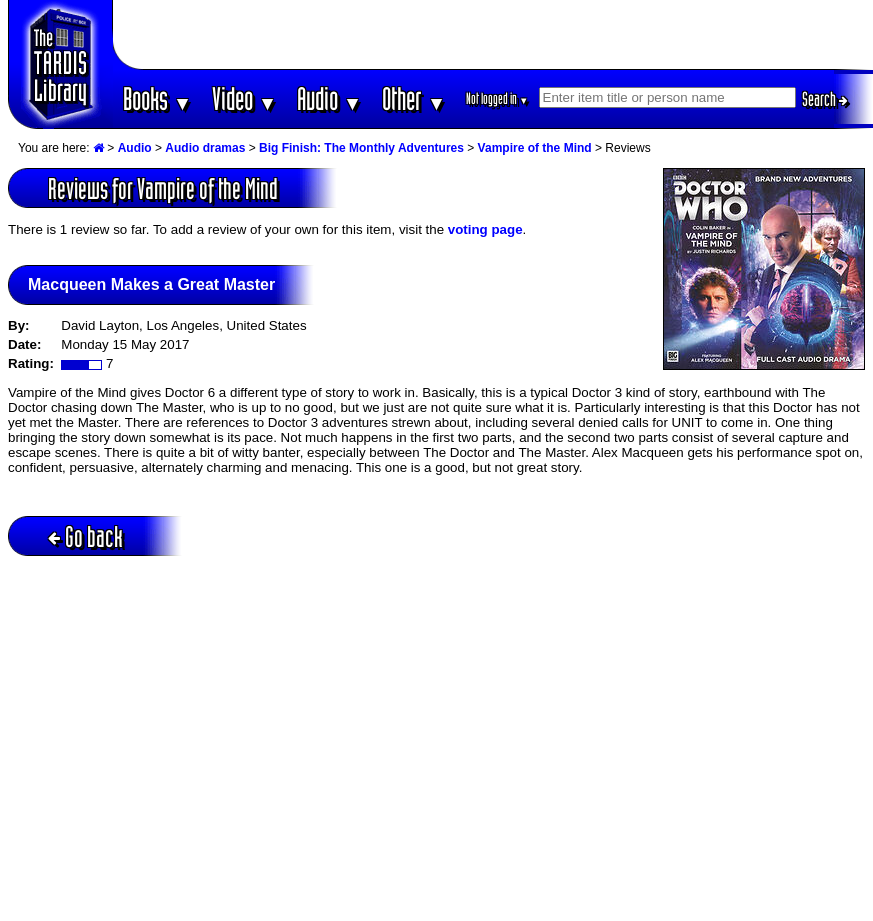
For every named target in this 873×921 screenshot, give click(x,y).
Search (825, 99)
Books (157, 98)
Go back (85, 536)
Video (244, 98)
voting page (485, 229)
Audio (329, 98)
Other (414, 98)
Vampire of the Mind (535, 148)
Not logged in (497, 98)
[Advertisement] (493, 35)
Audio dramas (205, 148)
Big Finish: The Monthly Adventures (361, 148)
